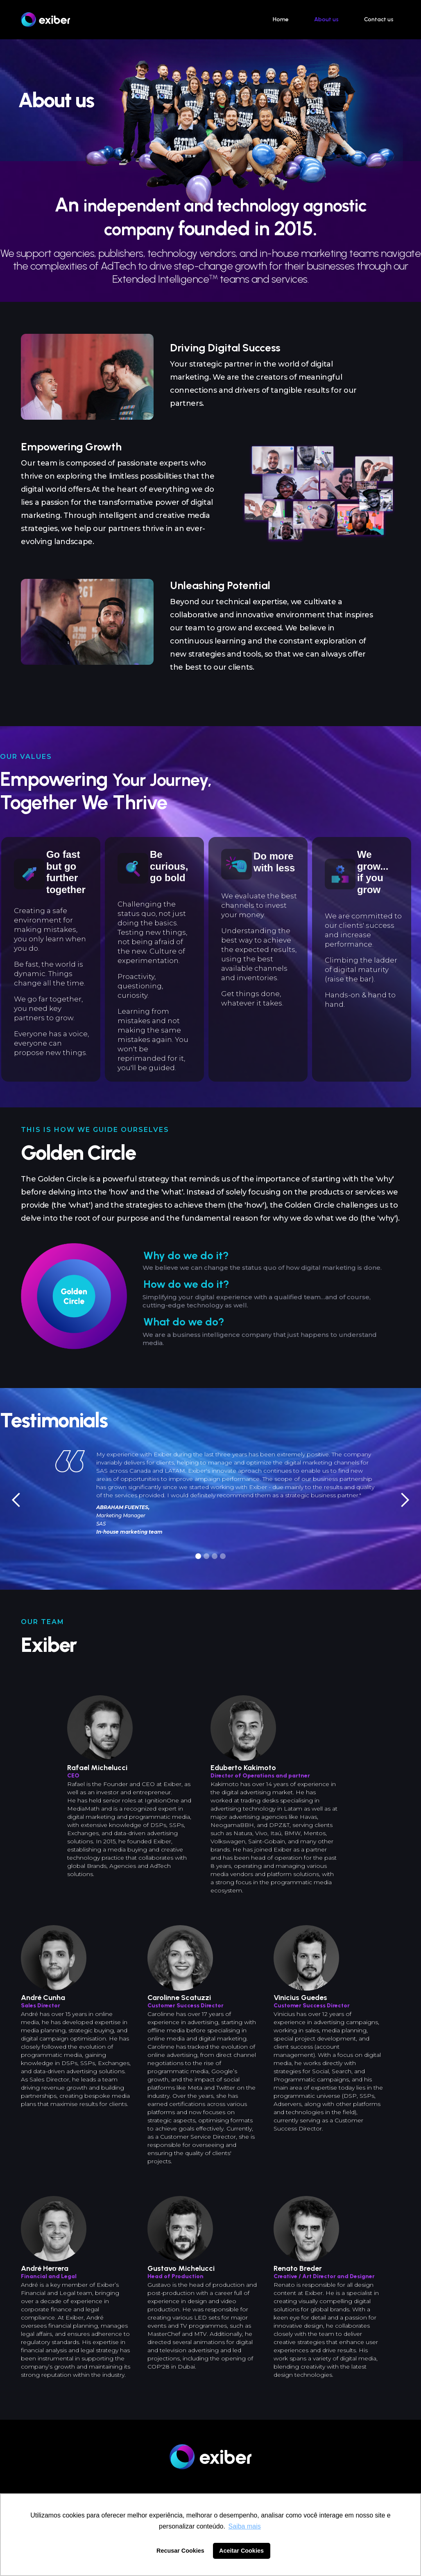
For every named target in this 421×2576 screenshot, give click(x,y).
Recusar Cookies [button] (180, 2550)
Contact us (379, 19)
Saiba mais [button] (245, 2526)
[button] (16, 1500)
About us (326, 19)
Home (281, 19)
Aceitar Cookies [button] (241, 2550)
